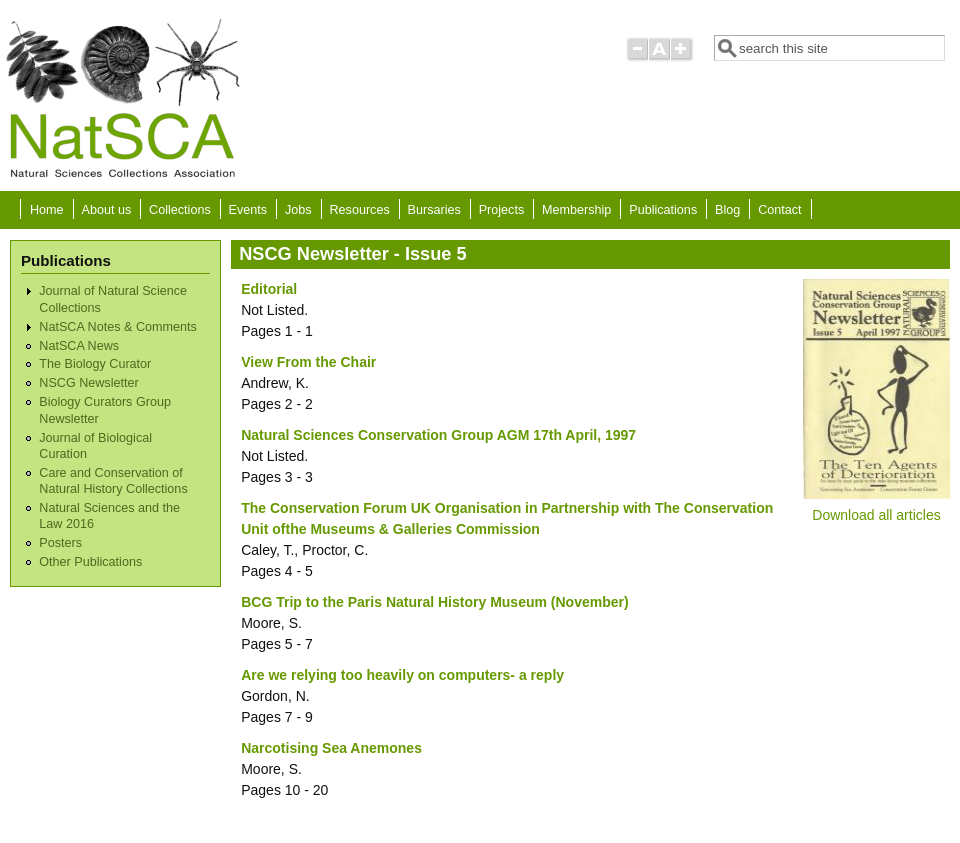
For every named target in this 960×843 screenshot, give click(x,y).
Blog (727, 210)
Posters (60, 543)
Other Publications (90, 562)
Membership (576, 210)
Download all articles (876, 515)
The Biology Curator (95, 364)
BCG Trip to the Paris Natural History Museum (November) (434, 602)
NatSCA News (79, 346)
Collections (180, 210)
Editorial (269, 289)
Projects (502, 210)
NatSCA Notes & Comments (117, 327)
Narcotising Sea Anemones (331, 748)
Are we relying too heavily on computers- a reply (402, 675)
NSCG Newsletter (88, 383)
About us (106, 210)
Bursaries (434, 210)
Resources (360, 210)
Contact (779, 210)
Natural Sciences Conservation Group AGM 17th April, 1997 (438, 435)
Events (248, 210)
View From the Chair (308, 362)
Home (47, 210)
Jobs (298, 210)
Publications (663, 210)
